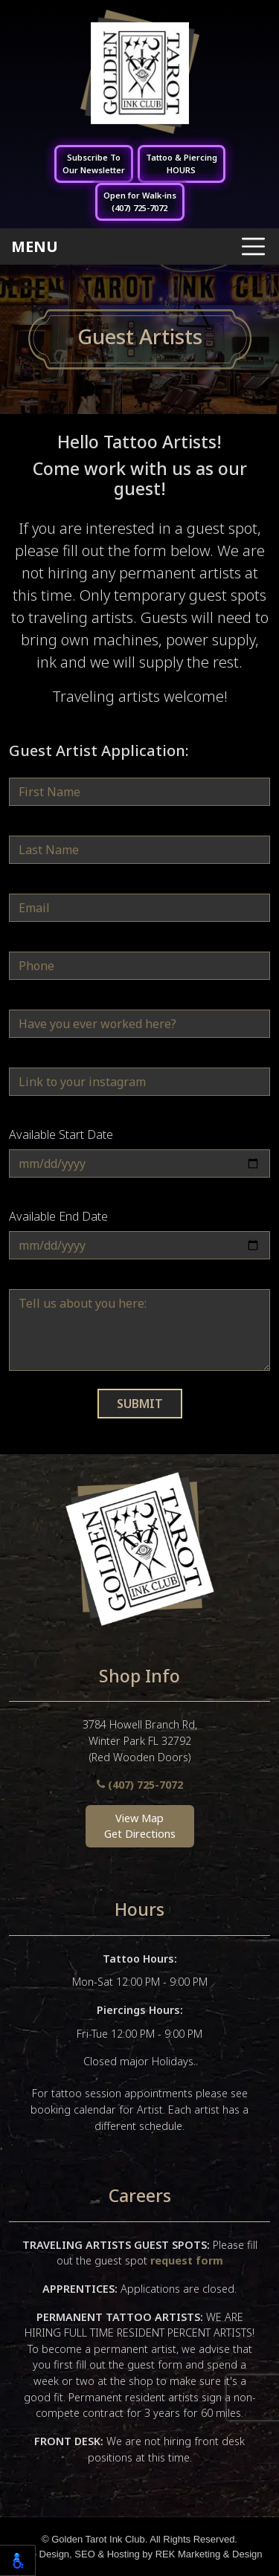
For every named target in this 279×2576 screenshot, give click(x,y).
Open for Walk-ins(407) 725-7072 (139, 201)
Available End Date (58, 1216)
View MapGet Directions (140, 1826)
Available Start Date (61, 1134)
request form (186, 2260)
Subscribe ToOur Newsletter (93, 163)
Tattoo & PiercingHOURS (181, 163)
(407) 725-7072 (140, 1785)
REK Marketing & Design (209, 2554)
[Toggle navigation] (139, 246)
